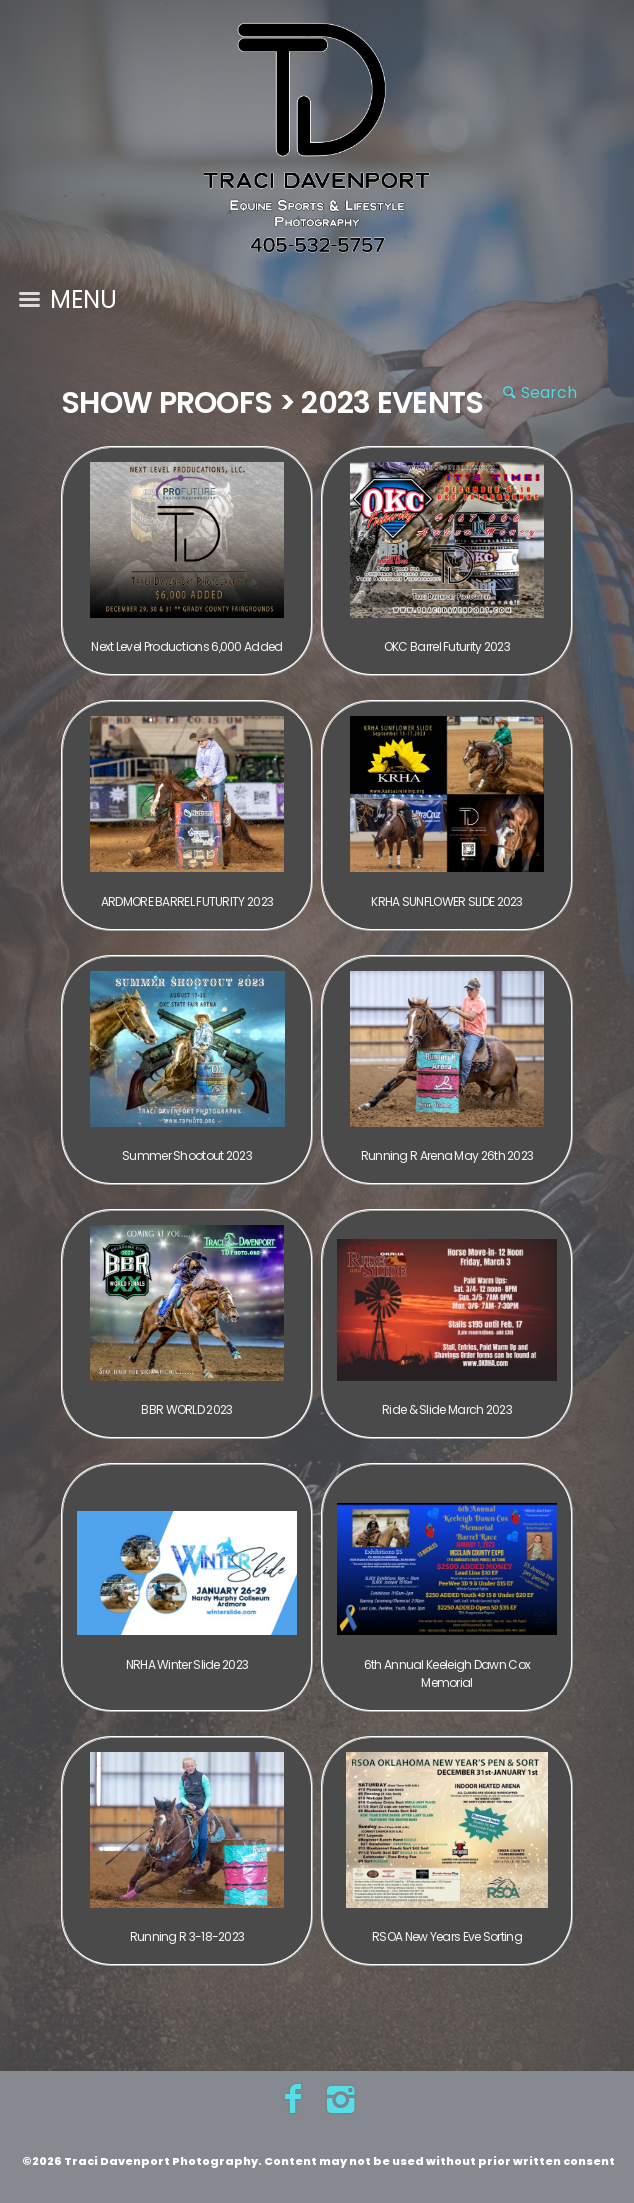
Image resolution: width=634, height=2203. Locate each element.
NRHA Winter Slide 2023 (187, 1664)
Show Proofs (166, 403)
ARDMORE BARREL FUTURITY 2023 (187, 901)
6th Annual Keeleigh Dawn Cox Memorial (447, 1673)
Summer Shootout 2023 (187, 1155)
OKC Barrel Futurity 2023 (447, 646)
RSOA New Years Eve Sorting (447, 1936)
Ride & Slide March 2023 (447, 1409)
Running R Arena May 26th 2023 (447, 1155)
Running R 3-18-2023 (187, 1936)
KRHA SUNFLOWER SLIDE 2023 (447, 901)
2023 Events (392, 403)
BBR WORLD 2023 (186, 1409)
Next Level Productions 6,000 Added (186, 646)
